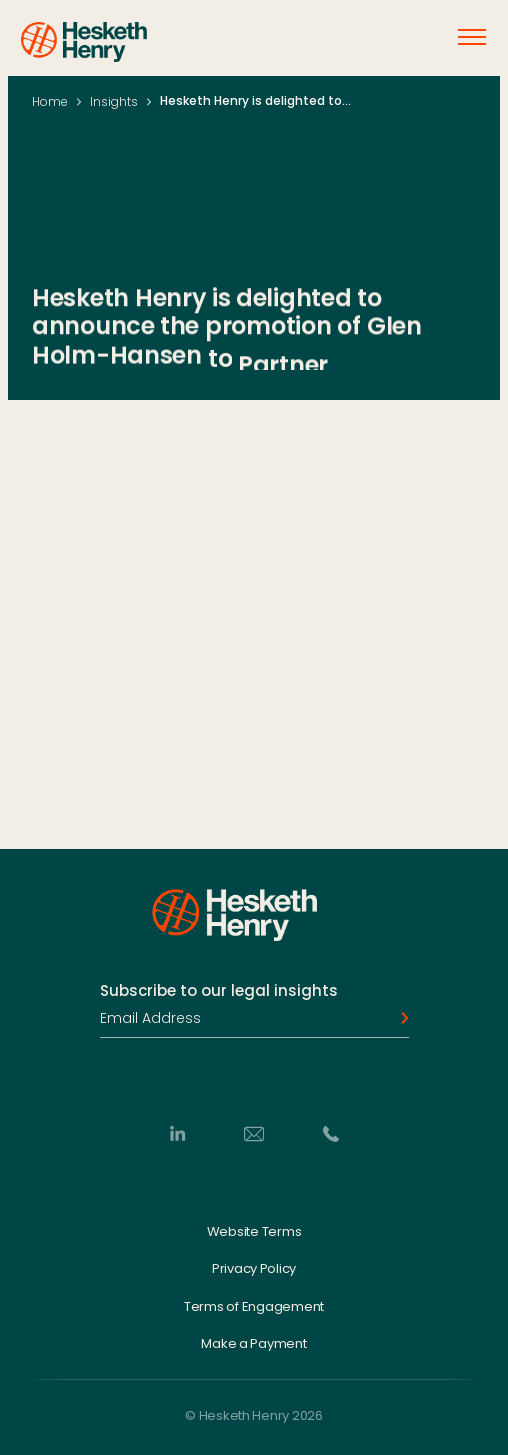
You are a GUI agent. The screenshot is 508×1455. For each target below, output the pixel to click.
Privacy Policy (254, 1269)
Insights (114, 101)
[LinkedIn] (177, 1133)
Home (50, 101)
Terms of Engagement (254, 1306)
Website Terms (254, 1231)
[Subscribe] (399, 1018)
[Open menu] (472, 37)
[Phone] (331, 1133)
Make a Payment (253, 1344)
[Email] (254, 1133)
